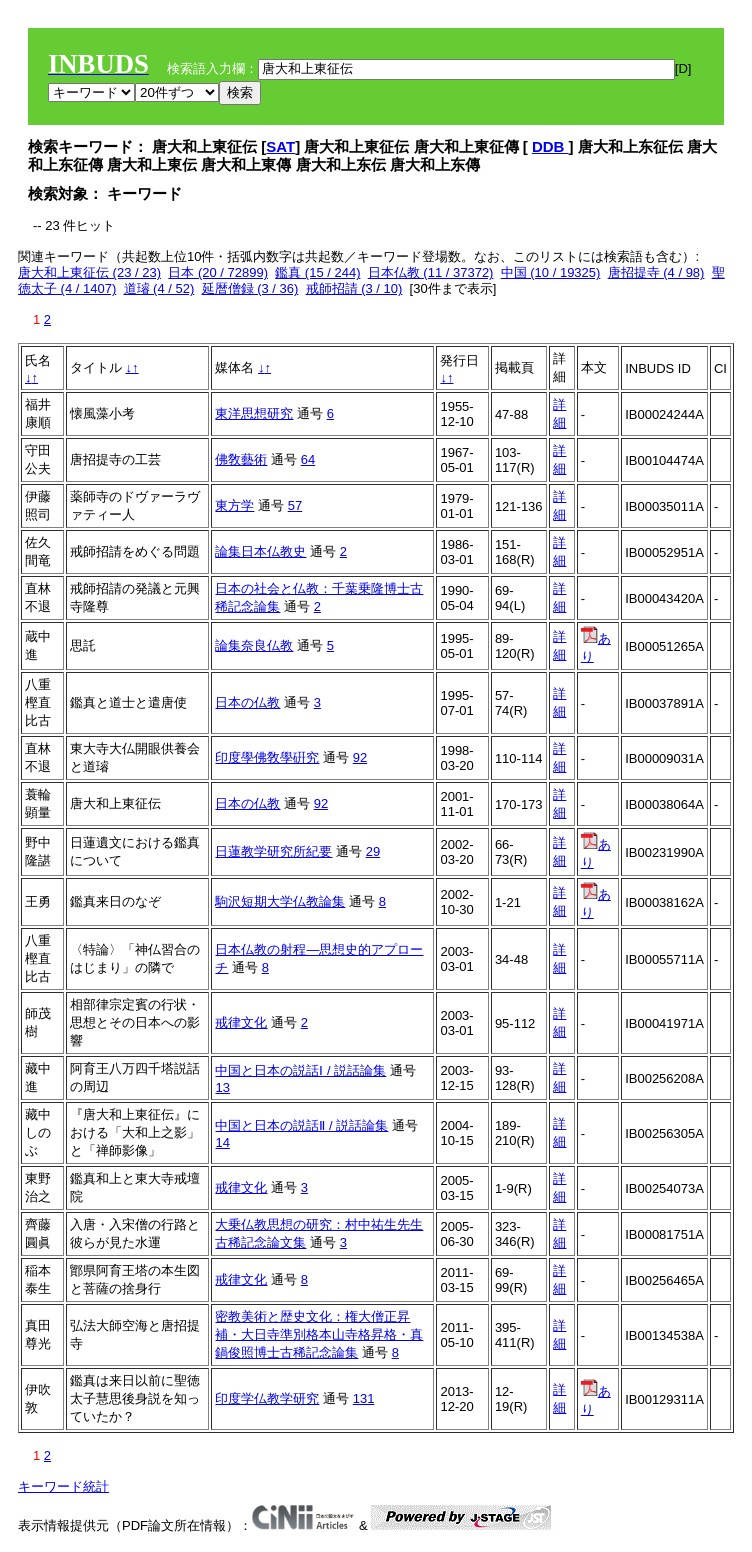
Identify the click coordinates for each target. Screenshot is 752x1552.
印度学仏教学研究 (267, 1398)
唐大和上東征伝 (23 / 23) (89, 272)
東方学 (234, 505)
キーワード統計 (63, 1486)
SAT (280, 146)
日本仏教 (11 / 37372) (431, 272)
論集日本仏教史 (260, 551)
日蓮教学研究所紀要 (273, 851)
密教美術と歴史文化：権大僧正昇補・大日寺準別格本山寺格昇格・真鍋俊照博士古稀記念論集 (319, 1334)
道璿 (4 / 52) (159, 288)
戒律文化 (241, 1022)
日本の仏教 (247, 702)
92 (360, 757)
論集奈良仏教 (254, 645)
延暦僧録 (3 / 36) (250, 288)
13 (222, 1087)
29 (373, 851)
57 (295, 505)
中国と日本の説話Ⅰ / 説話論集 (300, 1070)
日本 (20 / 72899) (218, 272)
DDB (550, 146)
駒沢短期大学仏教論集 (280, 901)
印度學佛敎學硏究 (267, 757)
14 (222, 1142)
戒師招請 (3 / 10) (354, 288)
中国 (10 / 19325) (551, 272)
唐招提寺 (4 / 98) (656, 272)
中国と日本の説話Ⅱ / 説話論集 (301, 1125)
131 (364, 1398)
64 (308, 459)
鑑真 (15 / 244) (317, 272)
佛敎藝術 (241, 459)
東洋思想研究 (254, 413)
